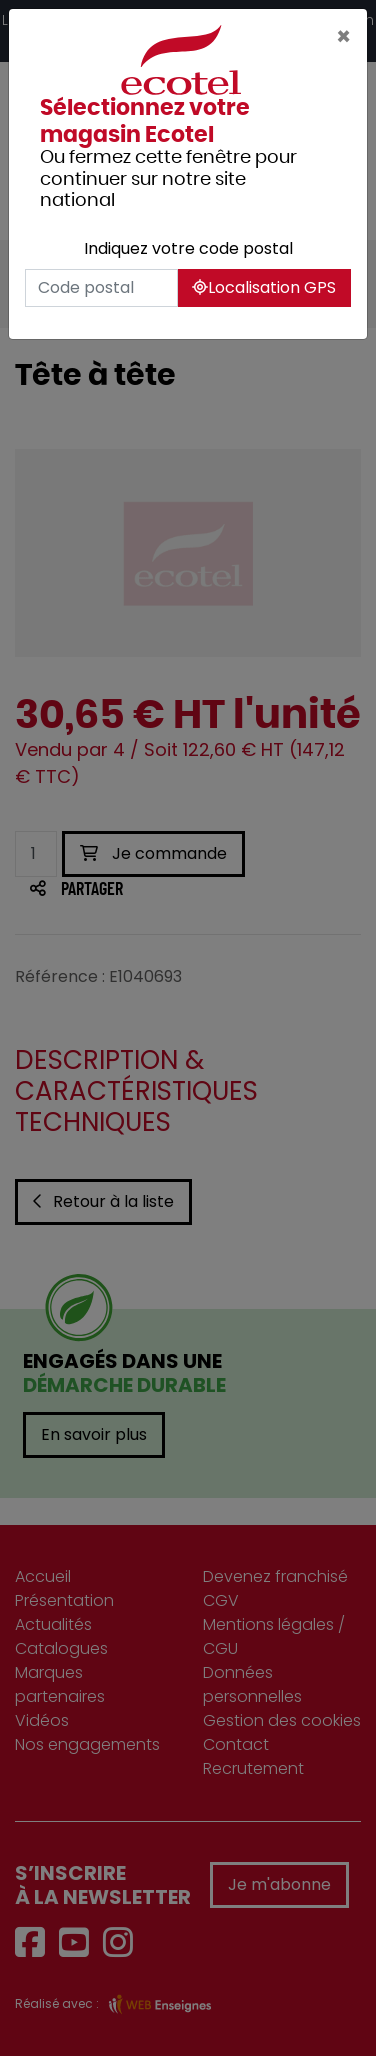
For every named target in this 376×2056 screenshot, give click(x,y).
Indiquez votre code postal (188, 248)
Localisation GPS (264, 287)
